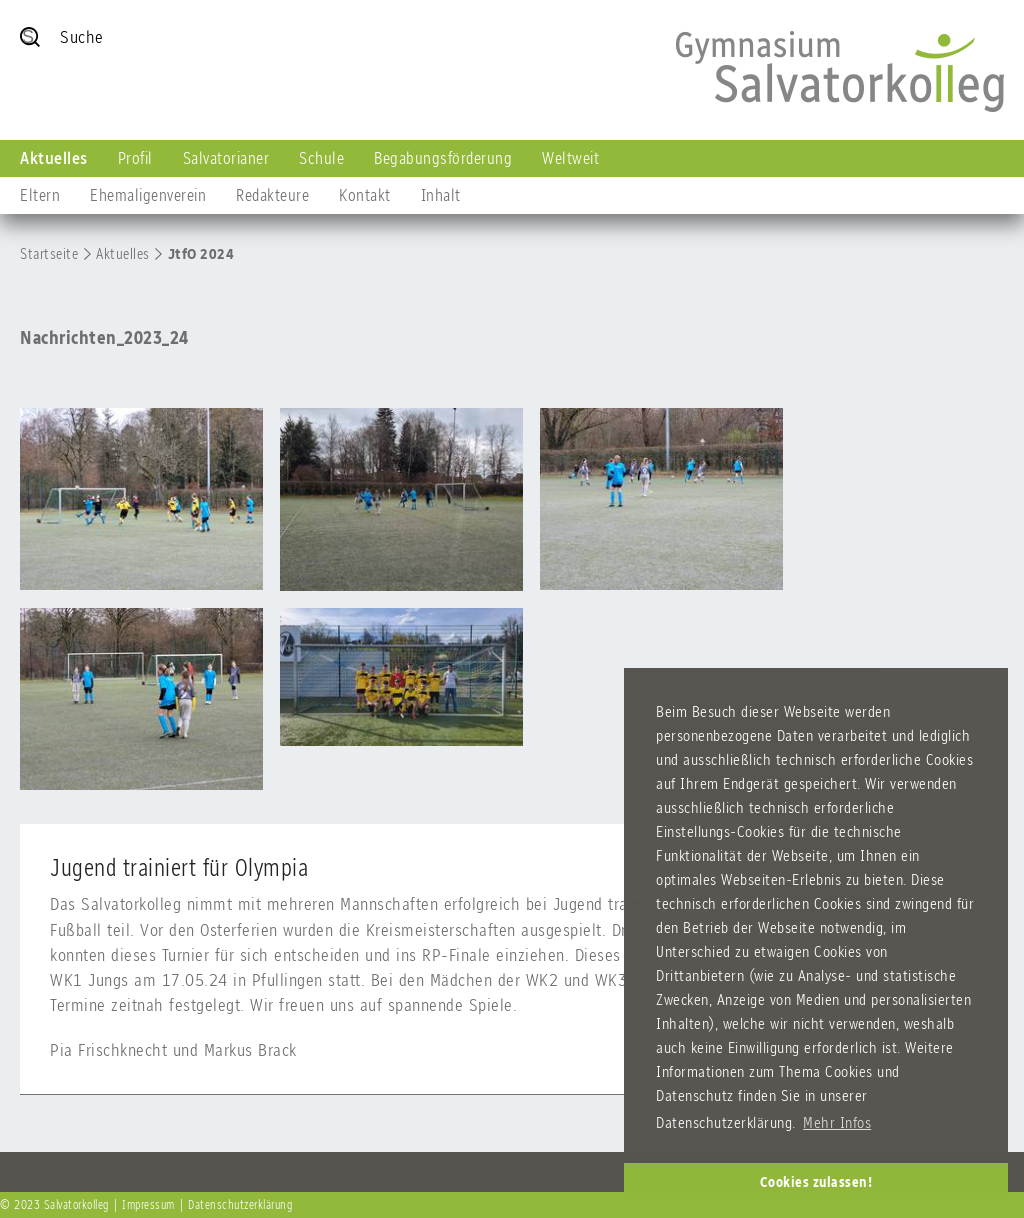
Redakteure (272, 195)
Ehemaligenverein (148, 195)
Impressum (148, 1205)
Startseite (49, 254)
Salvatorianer (226, 158)
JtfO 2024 (201, 254)
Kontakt (365, 195)
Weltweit (570, 158)
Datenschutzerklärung (240, 1205)
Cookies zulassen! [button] (816, 1182)
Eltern (40, 195)
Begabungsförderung (443, 158)
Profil (135, 158)
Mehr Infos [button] (837, 1122)
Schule (321, 158)
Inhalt (441, 195)
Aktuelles (54, 158)
